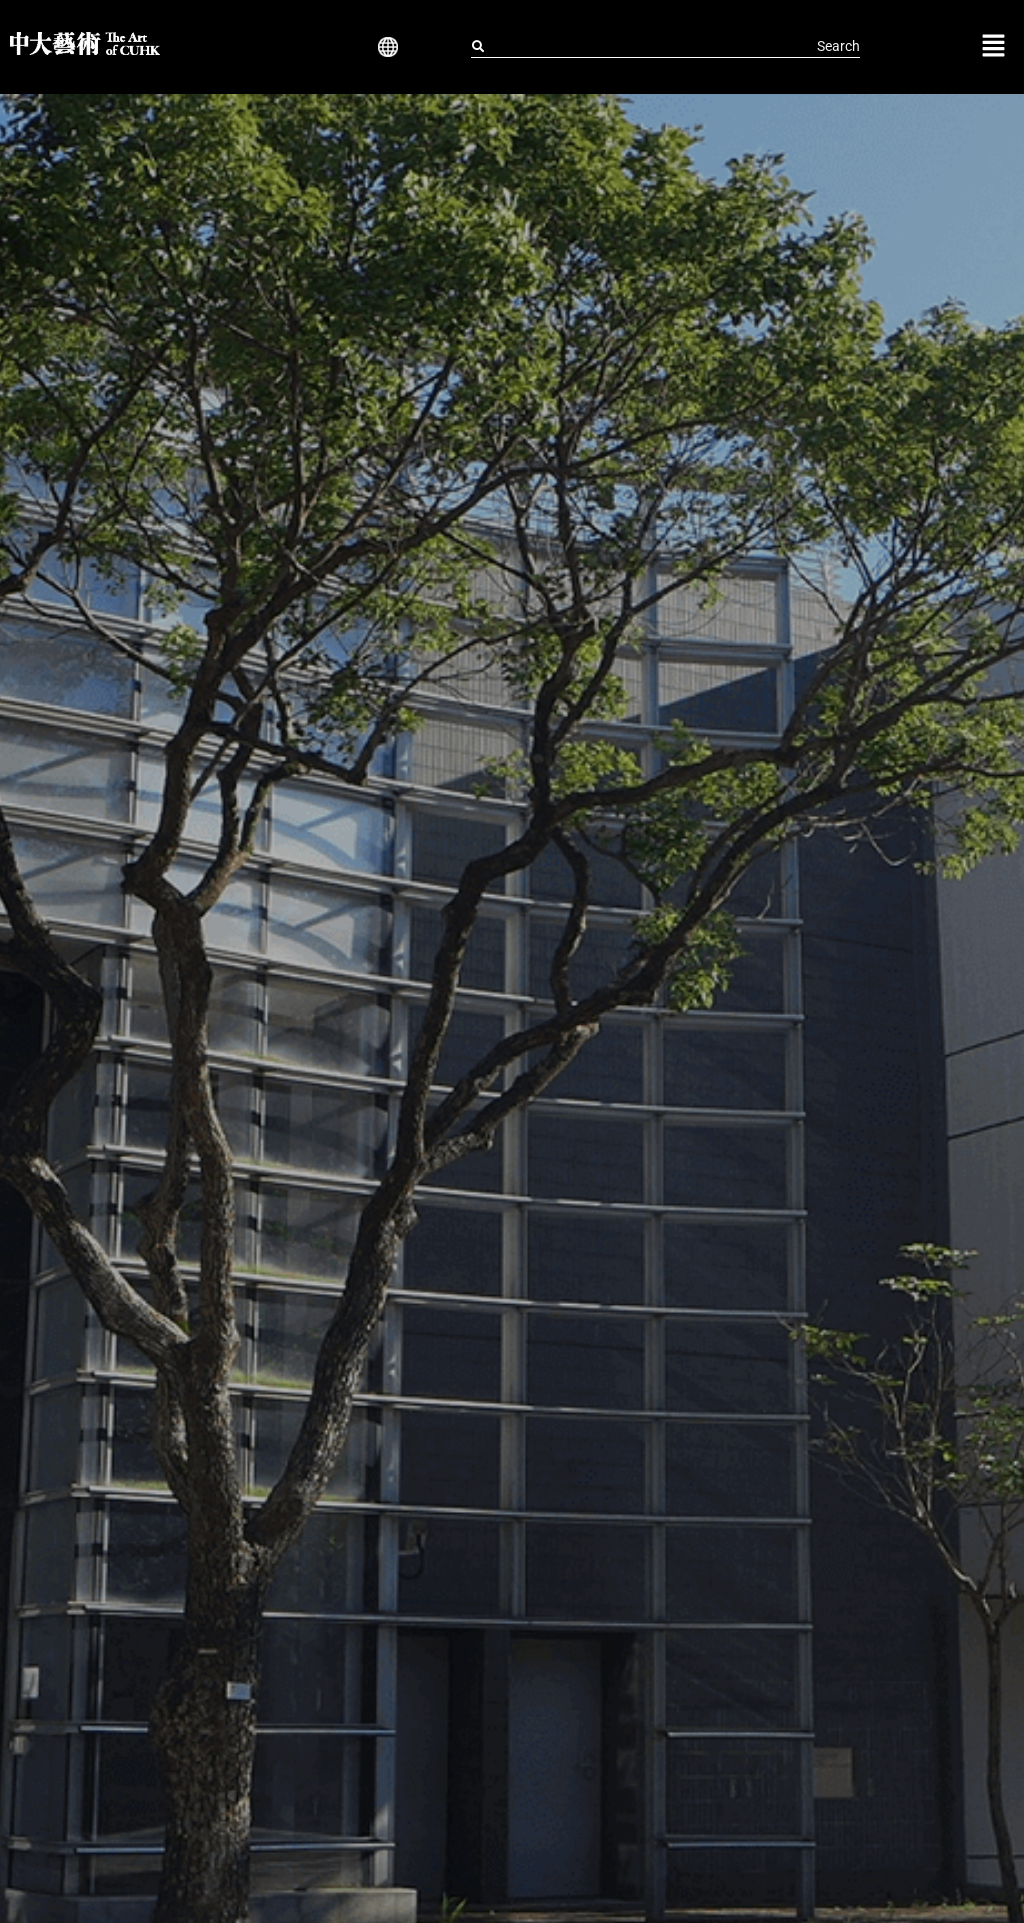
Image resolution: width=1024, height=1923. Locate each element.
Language (384, 47)
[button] (384, 47)
